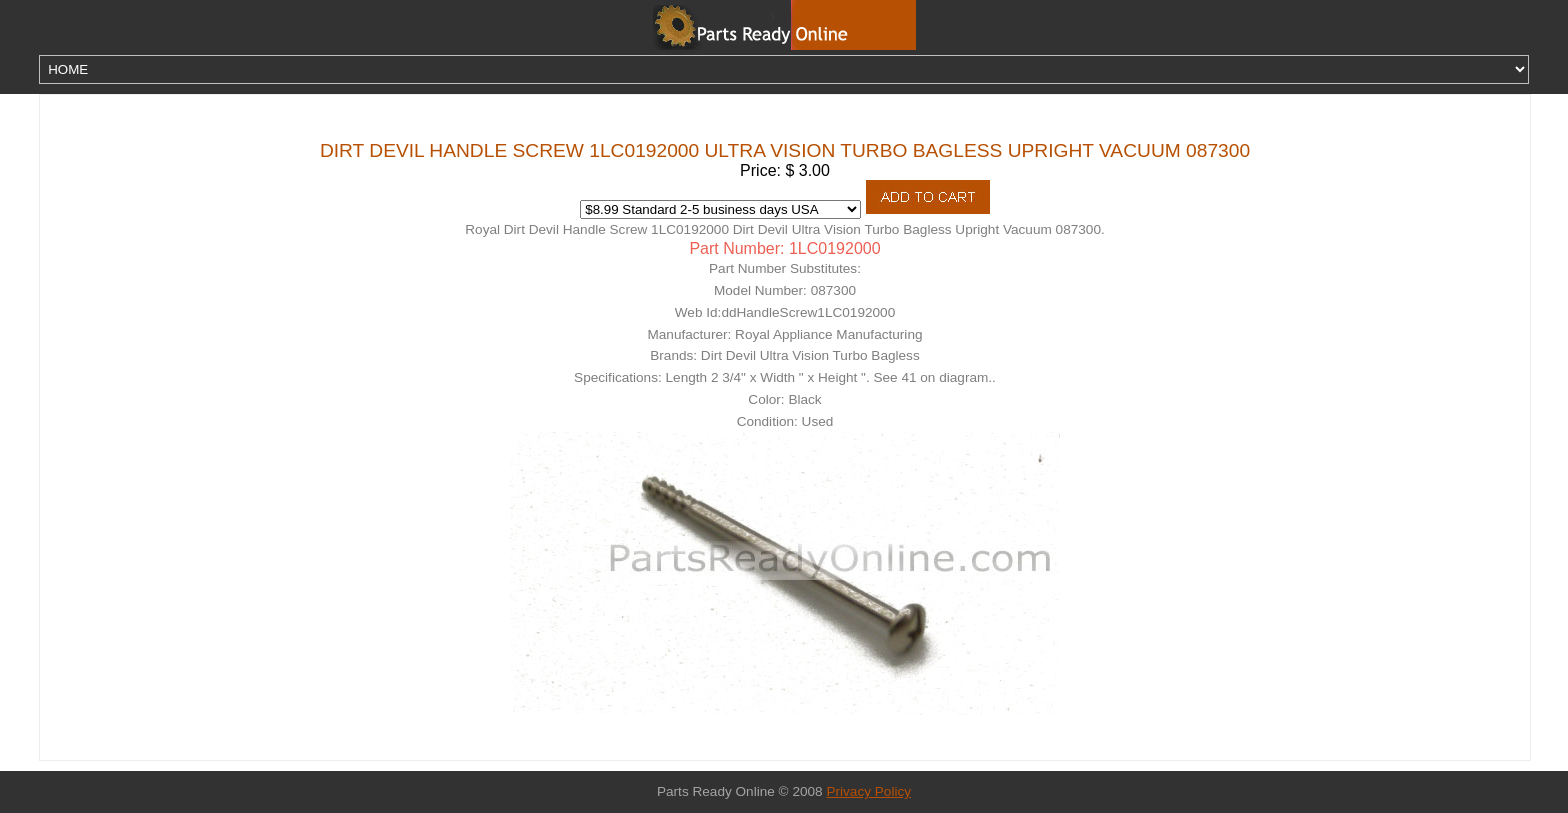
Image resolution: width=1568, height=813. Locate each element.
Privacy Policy (868, 791)
